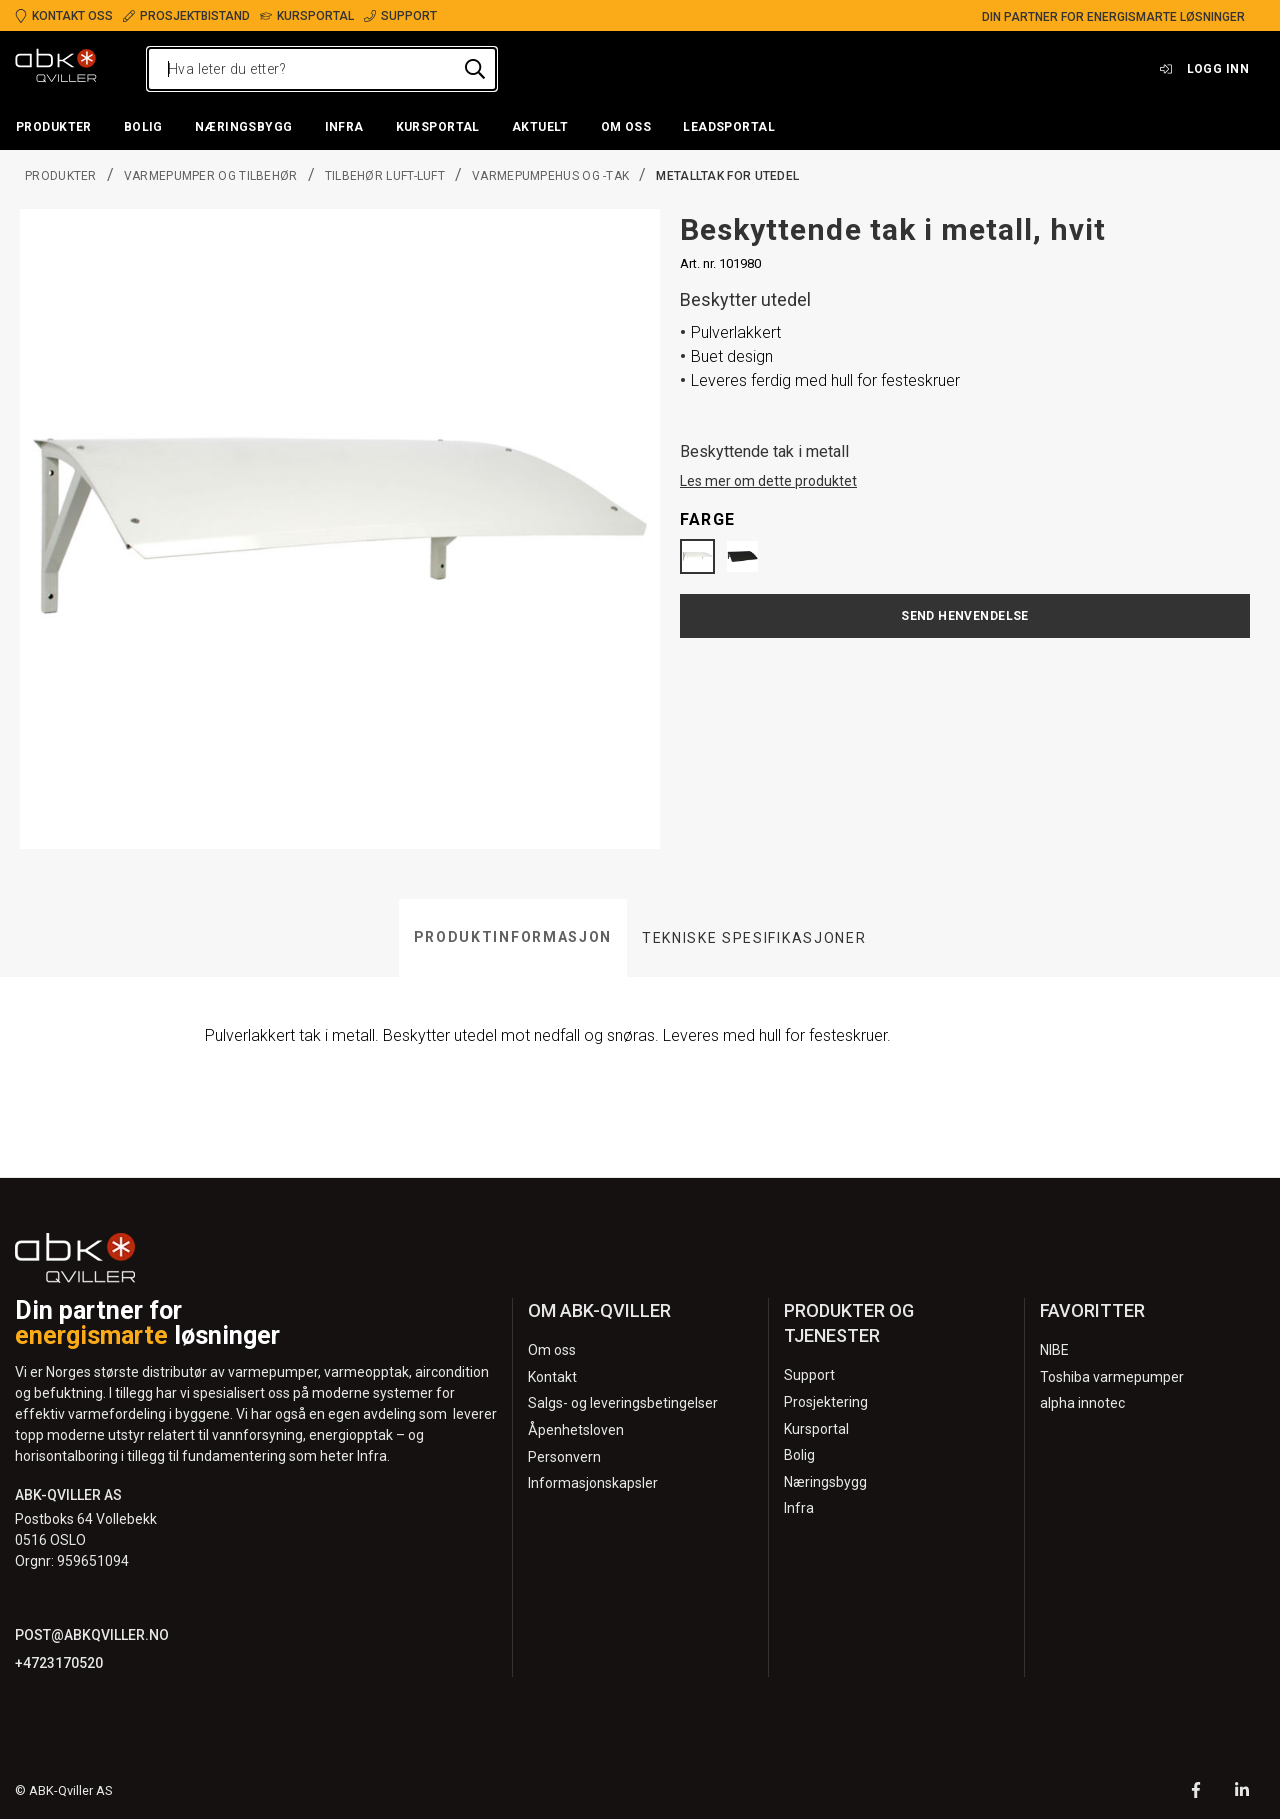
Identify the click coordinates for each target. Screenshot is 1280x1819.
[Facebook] (1196, 1792)
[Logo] (56, 69)
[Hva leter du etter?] (322, 69)
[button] (54, 128)
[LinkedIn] (1242, 1792)
